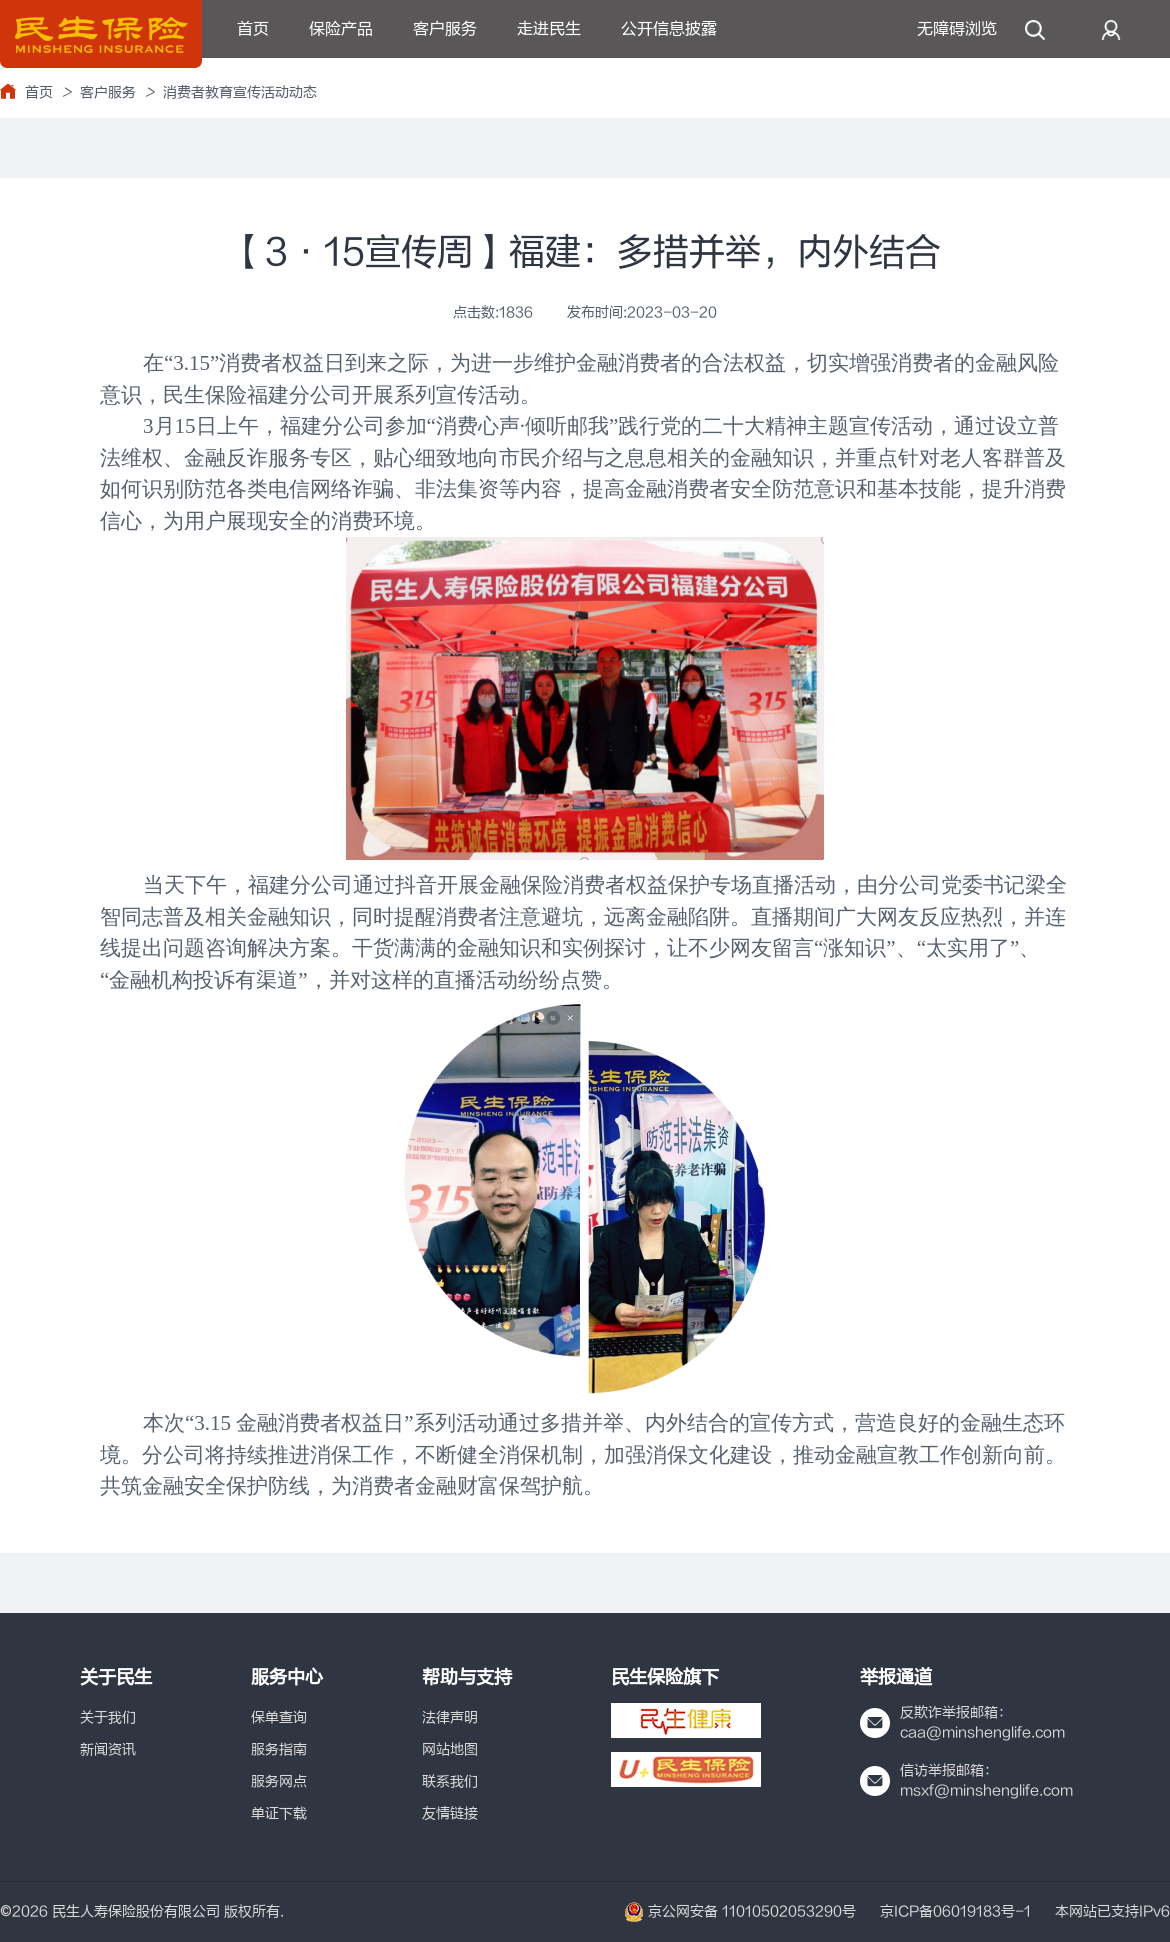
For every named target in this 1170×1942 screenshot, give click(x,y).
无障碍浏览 (957, 29)
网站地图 (450, 1749)
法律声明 (450, 1717)
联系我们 (450, 1781)
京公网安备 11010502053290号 (740, 1911)
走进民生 (549, 29)
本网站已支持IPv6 (1112, 1911)
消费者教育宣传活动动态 (240, 92)
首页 (253, 29)
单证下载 (279, 1813)
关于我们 (108, 1717)
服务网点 (279, 1781)
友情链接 (450, 1813)
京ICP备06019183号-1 (955, 1911)
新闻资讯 (108, 1749)
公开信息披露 (669, 29)
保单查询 (279, 1717)
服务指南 (279, 1749)
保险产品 (341, 29)
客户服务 (445, 29)
